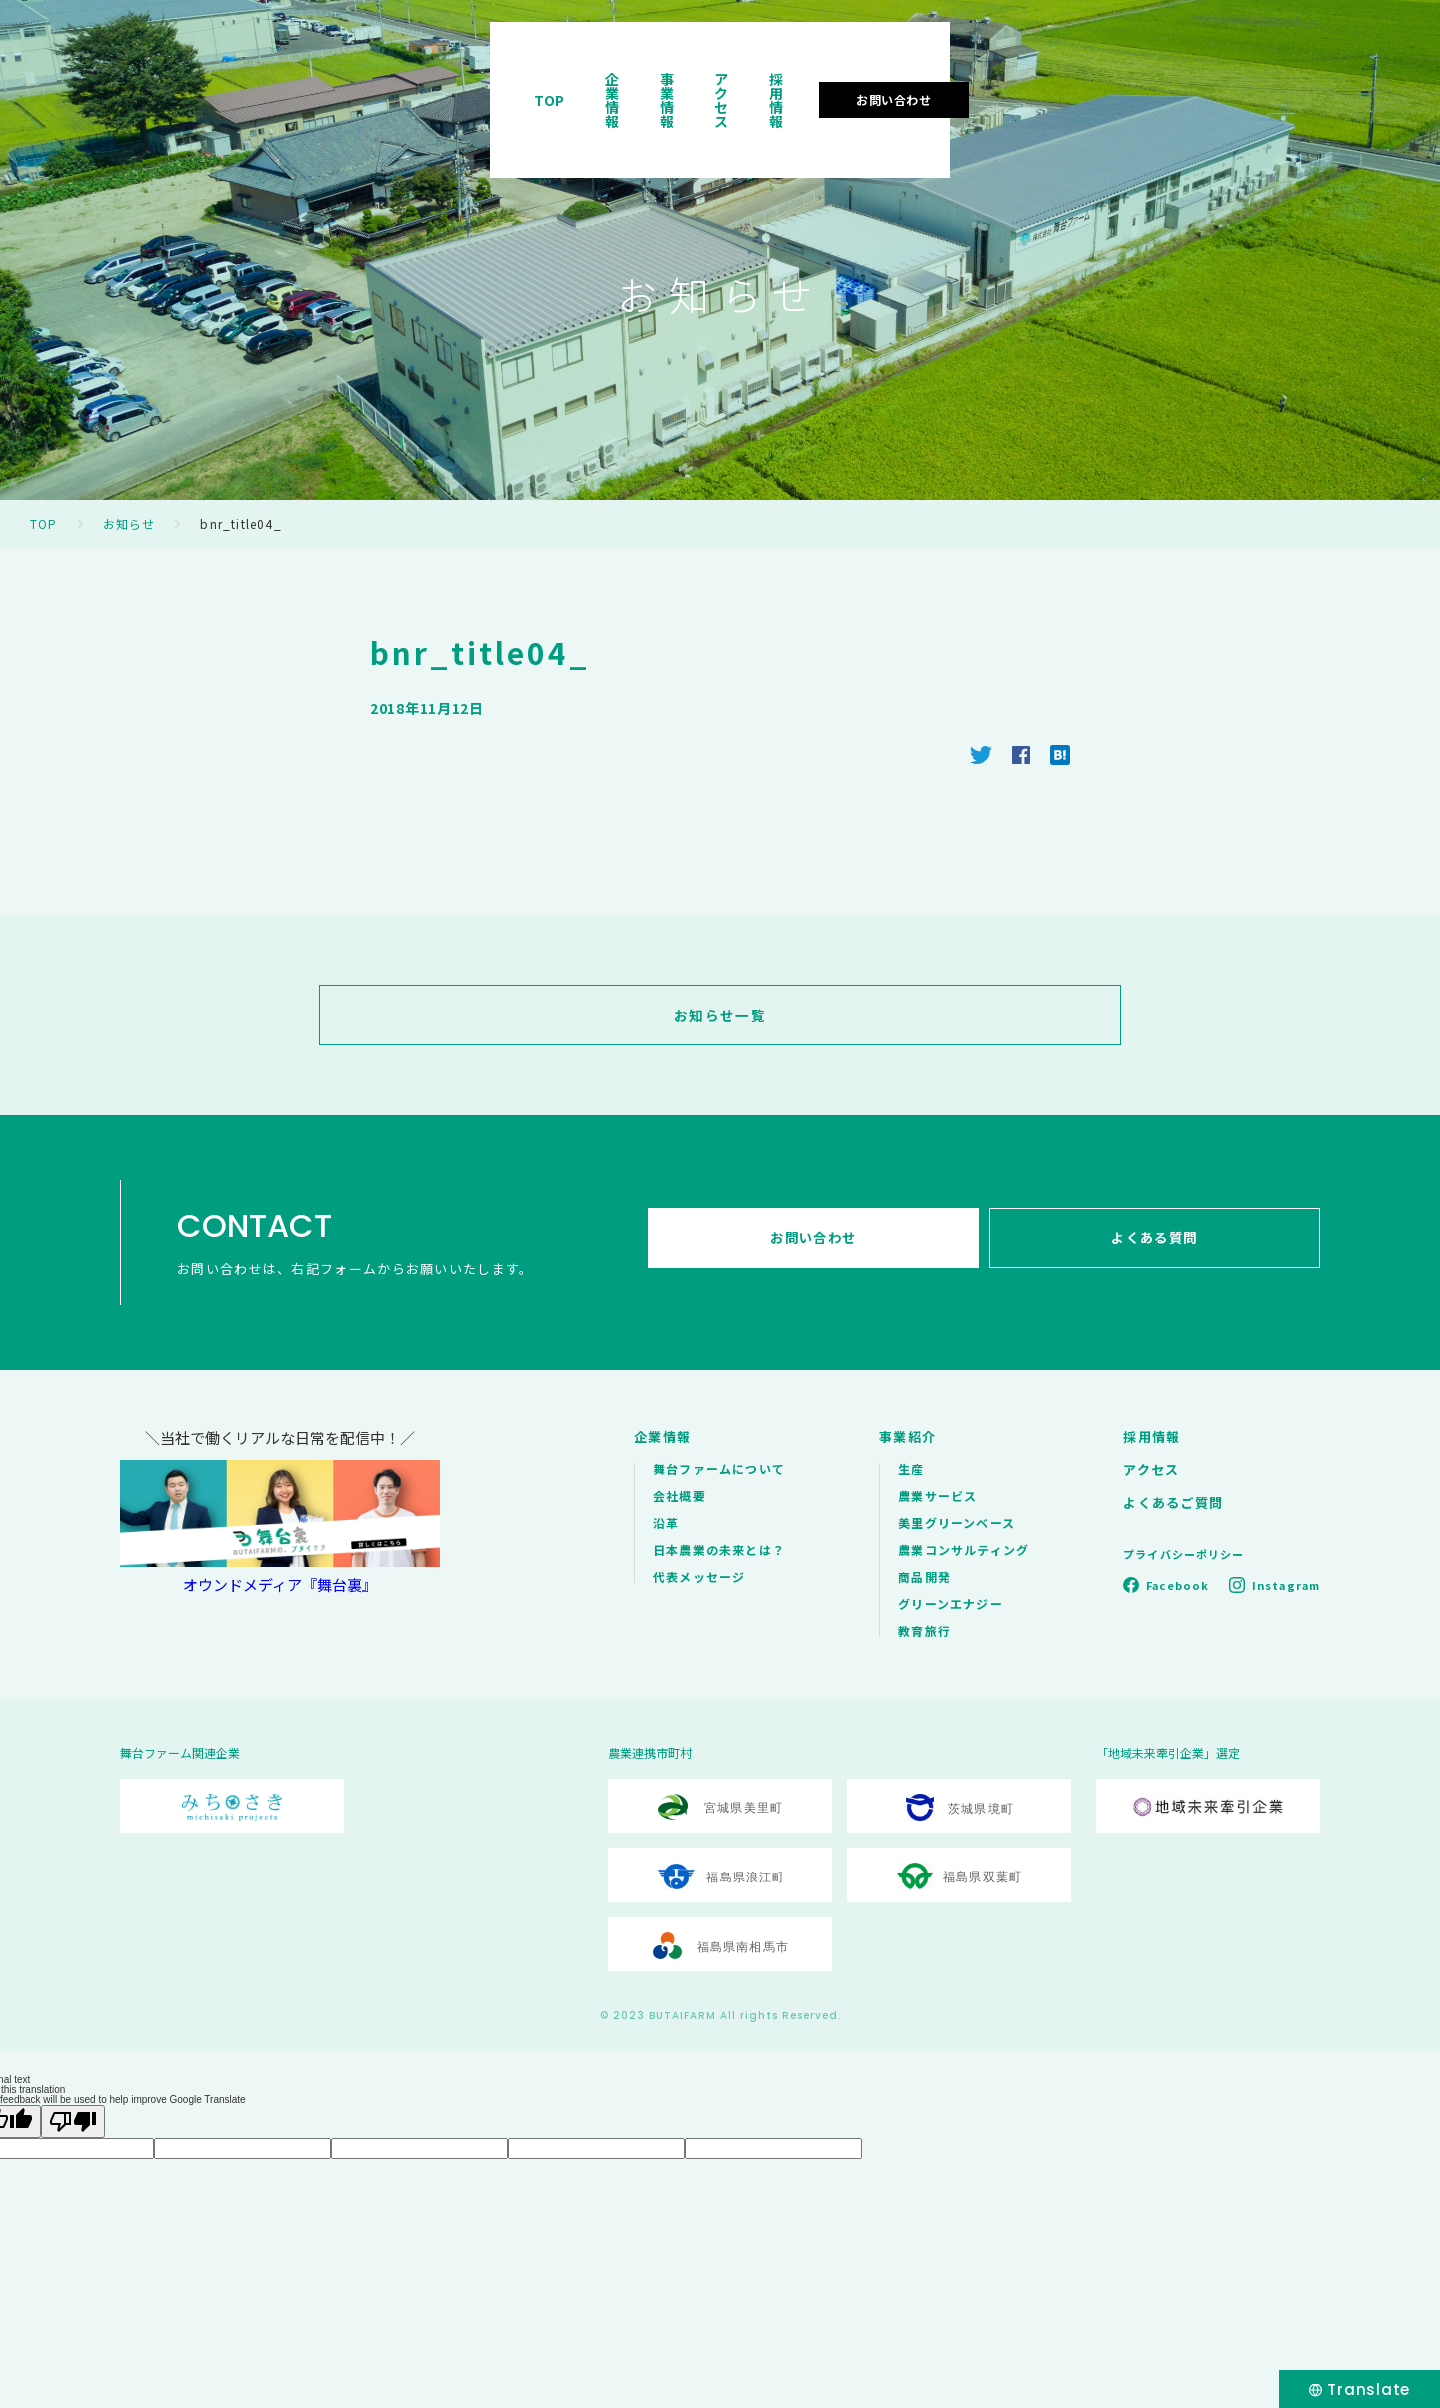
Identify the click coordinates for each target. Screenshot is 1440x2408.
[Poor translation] (73, 2121)
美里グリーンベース (956, 1522)
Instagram (1286, 1585)
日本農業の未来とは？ (719, 1549)
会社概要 (679, 1495)
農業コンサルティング (963, 1549)
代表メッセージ (699, 1576)
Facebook (1177, 1585)
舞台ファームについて (719, 1468)
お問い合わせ (1299, 73)
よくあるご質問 (1173, 1502)
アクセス (1061, 74)
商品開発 (924, 1576)
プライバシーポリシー (1183, 1554)
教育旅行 (924, 1630)
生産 (911, 1468)
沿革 (666, 1522)
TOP (779, 74)
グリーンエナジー (950, 1603)
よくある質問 (1159, 1243)
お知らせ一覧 (720, 1015)
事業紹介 (907, 1436)
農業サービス (937, 1495)
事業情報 (963, 74)
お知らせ (129, 523)
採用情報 (1159, 74)
